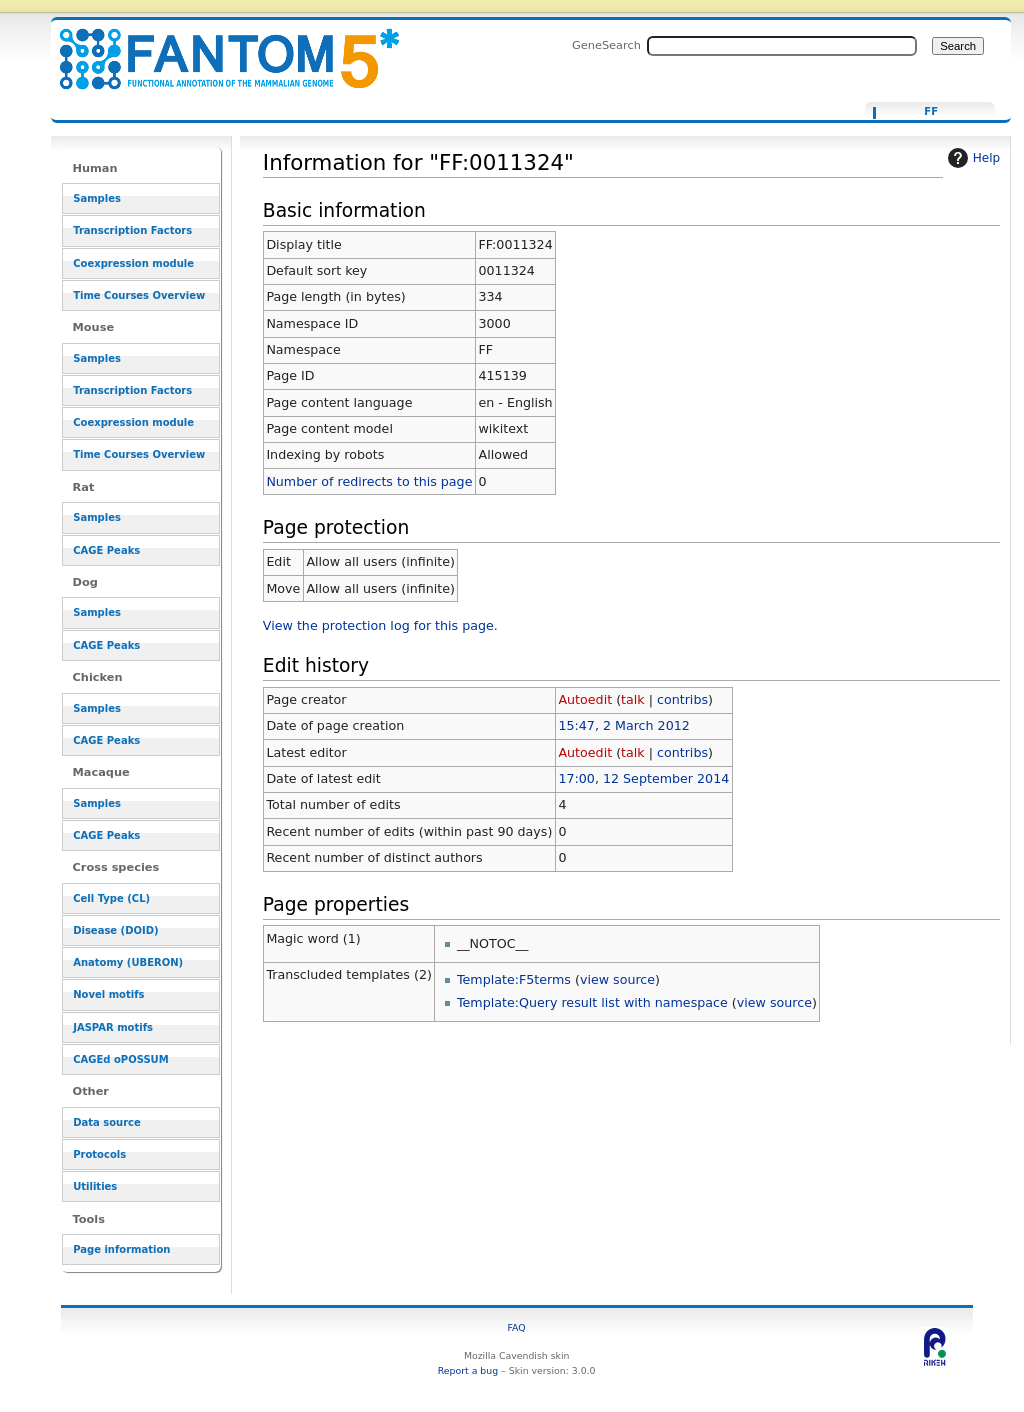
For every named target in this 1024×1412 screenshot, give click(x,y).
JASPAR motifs (113, 1027)
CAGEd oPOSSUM (120, 1059)
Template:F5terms (514, 979)
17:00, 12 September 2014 (643, 778)
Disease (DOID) (115, 930)
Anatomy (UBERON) (128, 962)
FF (931, 112)
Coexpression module (133, 263)
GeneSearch (606, 45)
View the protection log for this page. (380, 625)
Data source (107, 1122)
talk (633, 699)
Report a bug (468, 1370)
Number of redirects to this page (369, 481)
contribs (682, 699)
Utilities (95, 1186)
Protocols (99, 1154)
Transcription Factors (132, 230)
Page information (121, 1249)
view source (617, 979)
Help (971, 158)
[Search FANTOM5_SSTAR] (782, 46)
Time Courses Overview (139, 295)
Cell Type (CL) (111, 898)
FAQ (517, 1327)
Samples (97, 198)
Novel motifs (108, 994)
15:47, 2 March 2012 (623, 725)
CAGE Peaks (106, 550)
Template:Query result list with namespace (592, 1002)
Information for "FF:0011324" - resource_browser (217, 47)
